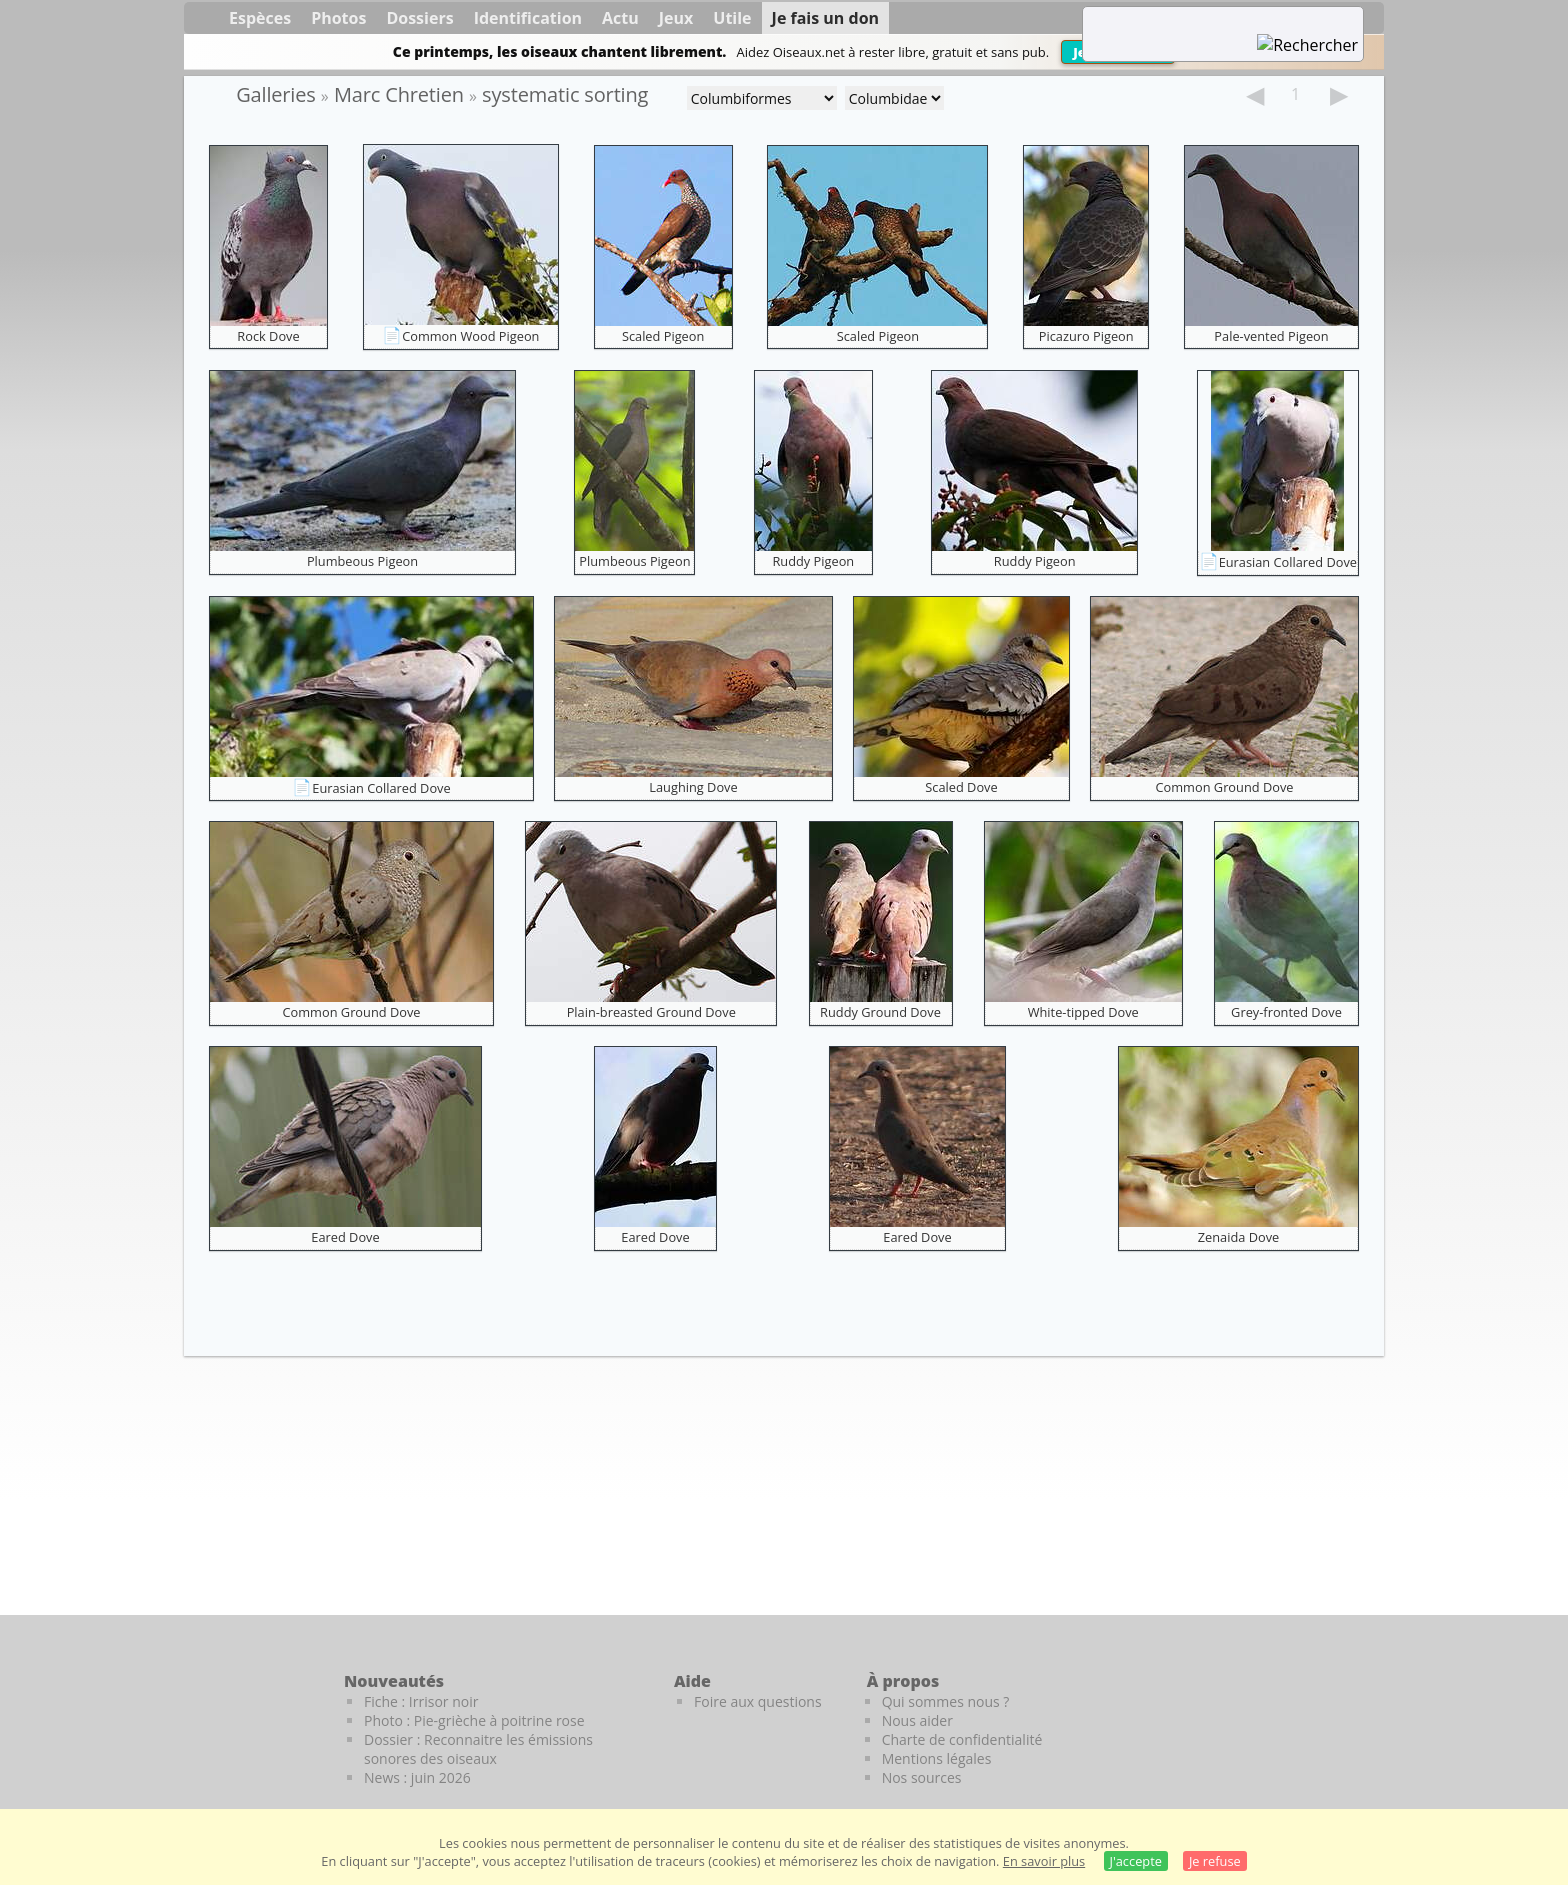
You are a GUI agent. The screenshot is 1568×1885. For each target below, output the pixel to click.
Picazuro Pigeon (1086, 336)
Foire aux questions (758, 1701)
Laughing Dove (693, 787)
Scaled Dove (961, 787)
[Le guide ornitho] (1344, 1715)
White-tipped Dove (1083, 1012)
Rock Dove (268, 336)
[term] (1198, 20)
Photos (338, 18)
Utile (732, 18)
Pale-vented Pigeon (1271, 336)
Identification (528, 18)
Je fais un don (826, 18)
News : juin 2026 (417, 1777)
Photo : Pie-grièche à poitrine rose (474, 1720)
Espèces (260, 18)
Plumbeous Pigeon (362, 561)
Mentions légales (937, 1758)
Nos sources (922, 1777)
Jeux (676, 18)
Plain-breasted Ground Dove (651, 1012)
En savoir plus (1044, 1861)
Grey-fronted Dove (1286, 1012)
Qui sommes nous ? (946, 1701)
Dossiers (419, 18)
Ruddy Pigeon (813, 561)
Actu (620, 18)
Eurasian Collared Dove (1288, 562)
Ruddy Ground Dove (880, 1012)
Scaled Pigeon (663, 336)
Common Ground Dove (1225, 787)
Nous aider (917, 1720)
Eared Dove (345, 1237)
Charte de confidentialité (962, 1739)
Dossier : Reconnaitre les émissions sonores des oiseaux (478, 1749)
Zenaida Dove (1239, 1237)
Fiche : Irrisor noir (421, 1701)
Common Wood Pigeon (470, 336)
